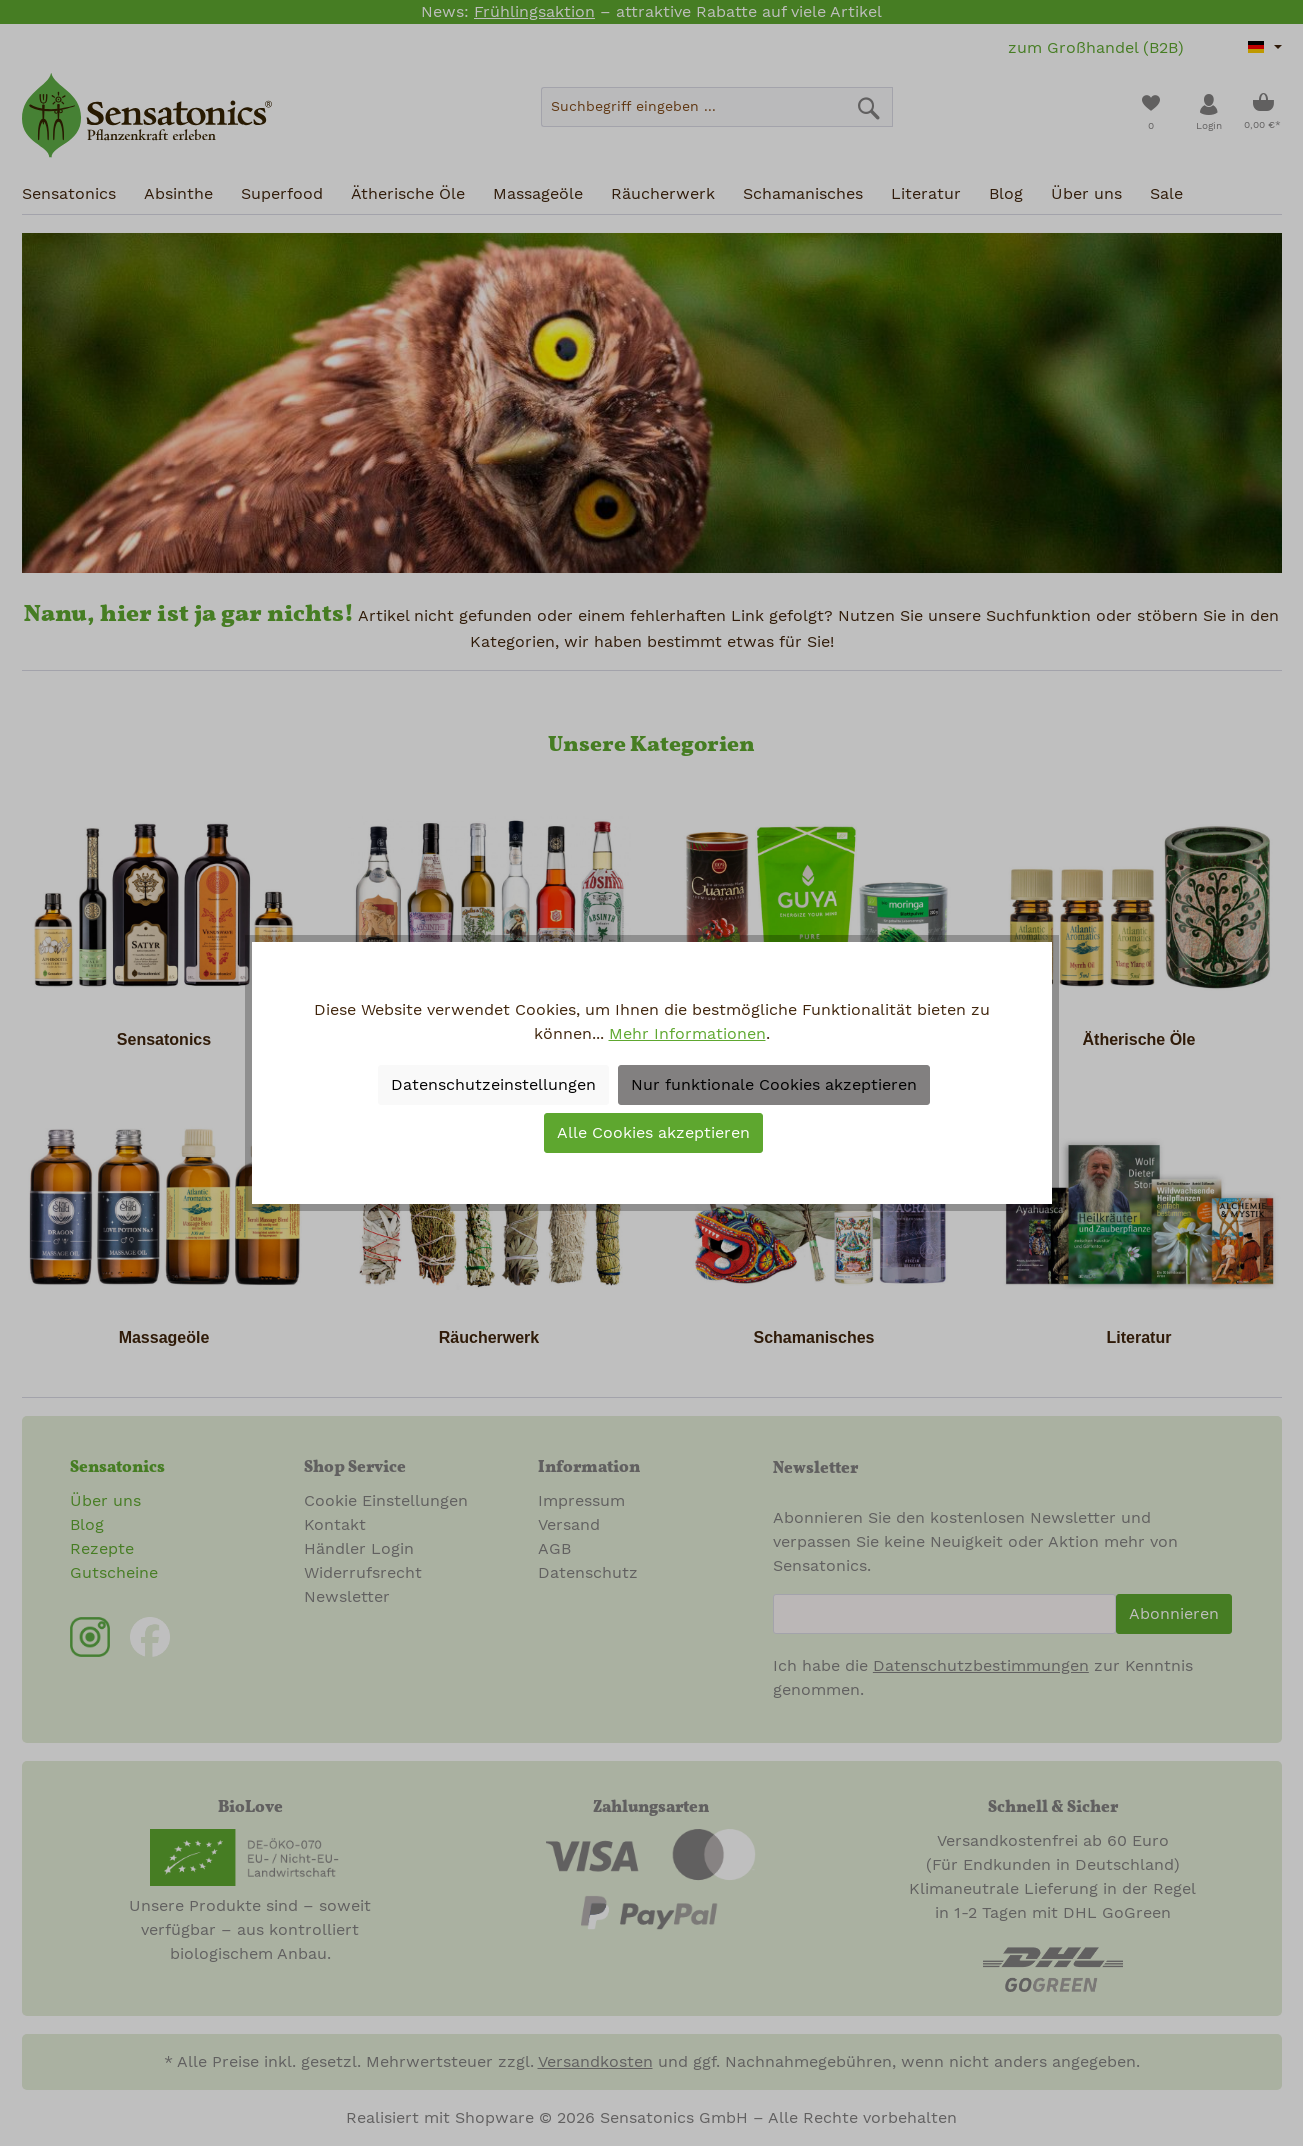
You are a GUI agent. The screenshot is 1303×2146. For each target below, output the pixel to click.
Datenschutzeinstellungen (493, 1085)
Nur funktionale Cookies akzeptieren (774, 1085)
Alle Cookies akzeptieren (653, 1133)
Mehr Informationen (687, 1034)
